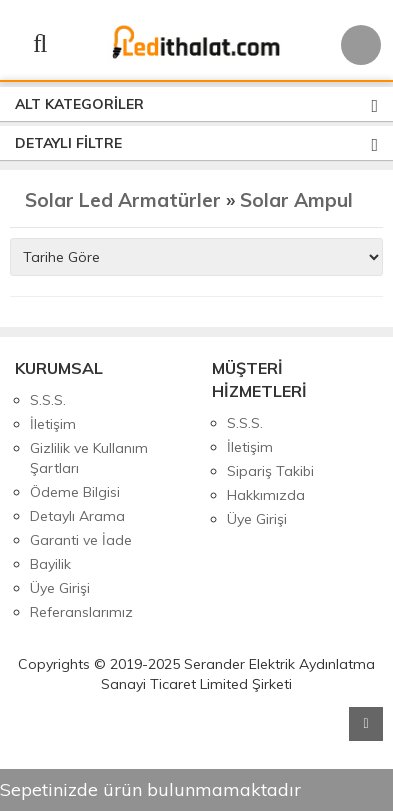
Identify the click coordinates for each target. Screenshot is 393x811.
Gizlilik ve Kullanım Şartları (89, 458)
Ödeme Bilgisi (75, 492)
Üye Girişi (60, 588)
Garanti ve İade (81, 540)
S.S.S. (48, 400)
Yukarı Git (366, 724)
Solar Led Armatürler (123, 200)
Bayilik (50, 564)
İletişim (53, 424)
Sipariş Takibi (270, 471)
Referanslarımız (81, 612)
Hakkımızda (266, 495)
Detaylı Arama (77, 516)
